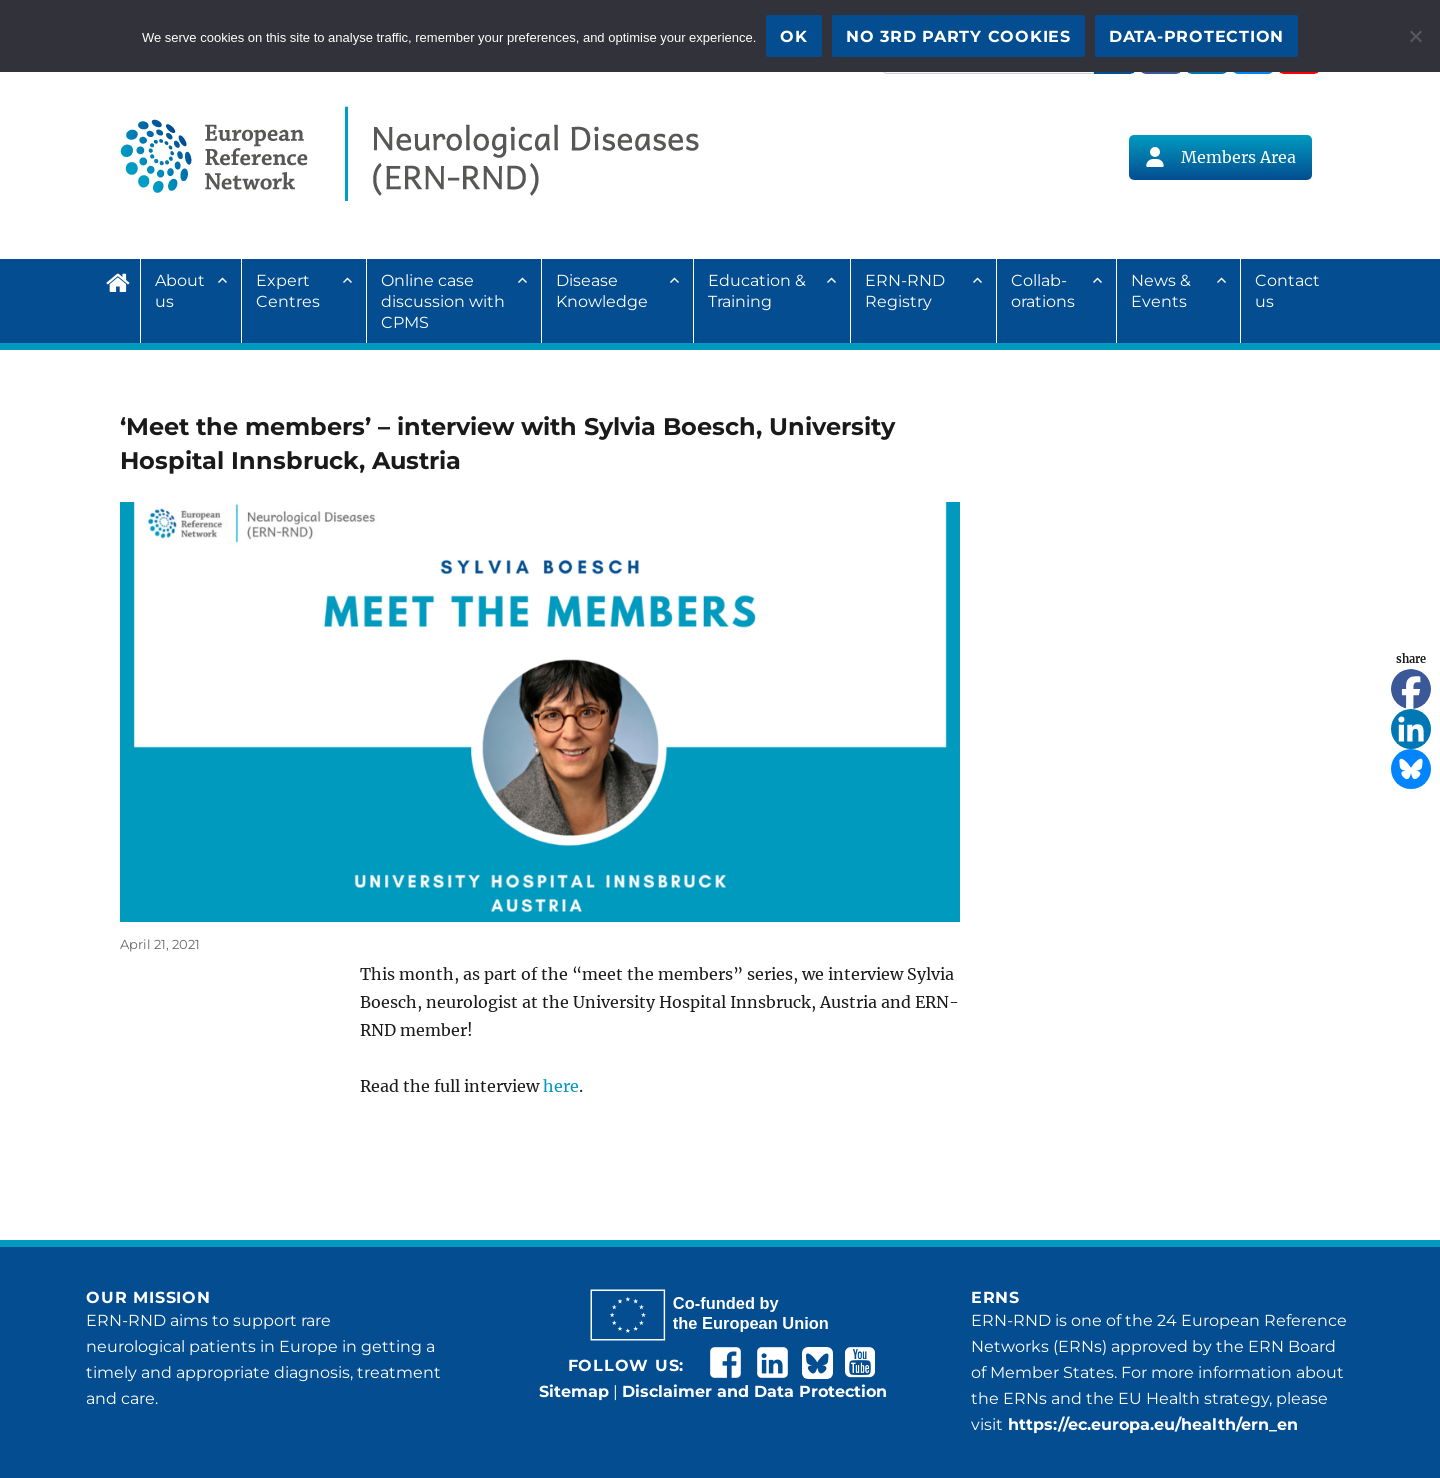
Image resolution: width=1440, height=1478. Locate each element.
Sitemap (574, 1391)
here (561, 1086)
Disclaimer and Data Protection (754, 1391)
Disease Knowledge (602, 291)
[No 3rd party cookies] (1415, 36)
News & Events (1161, 291)
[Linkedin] (1411, 729)
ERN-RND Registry (905, 291)
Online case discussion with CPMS (443, 301)
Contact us (1287, 291)
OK (794, 36)
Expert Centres (288, 291)
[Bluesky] (1411, 769)
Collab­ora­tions (1043, 291)
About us (180, 291)
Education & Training (757, 291)
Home (123, 280)
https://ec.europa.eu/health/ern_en (1150, 1424)
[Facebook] (1411, 689)
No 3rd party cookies (958, 36)
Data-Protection (1196, 36)
